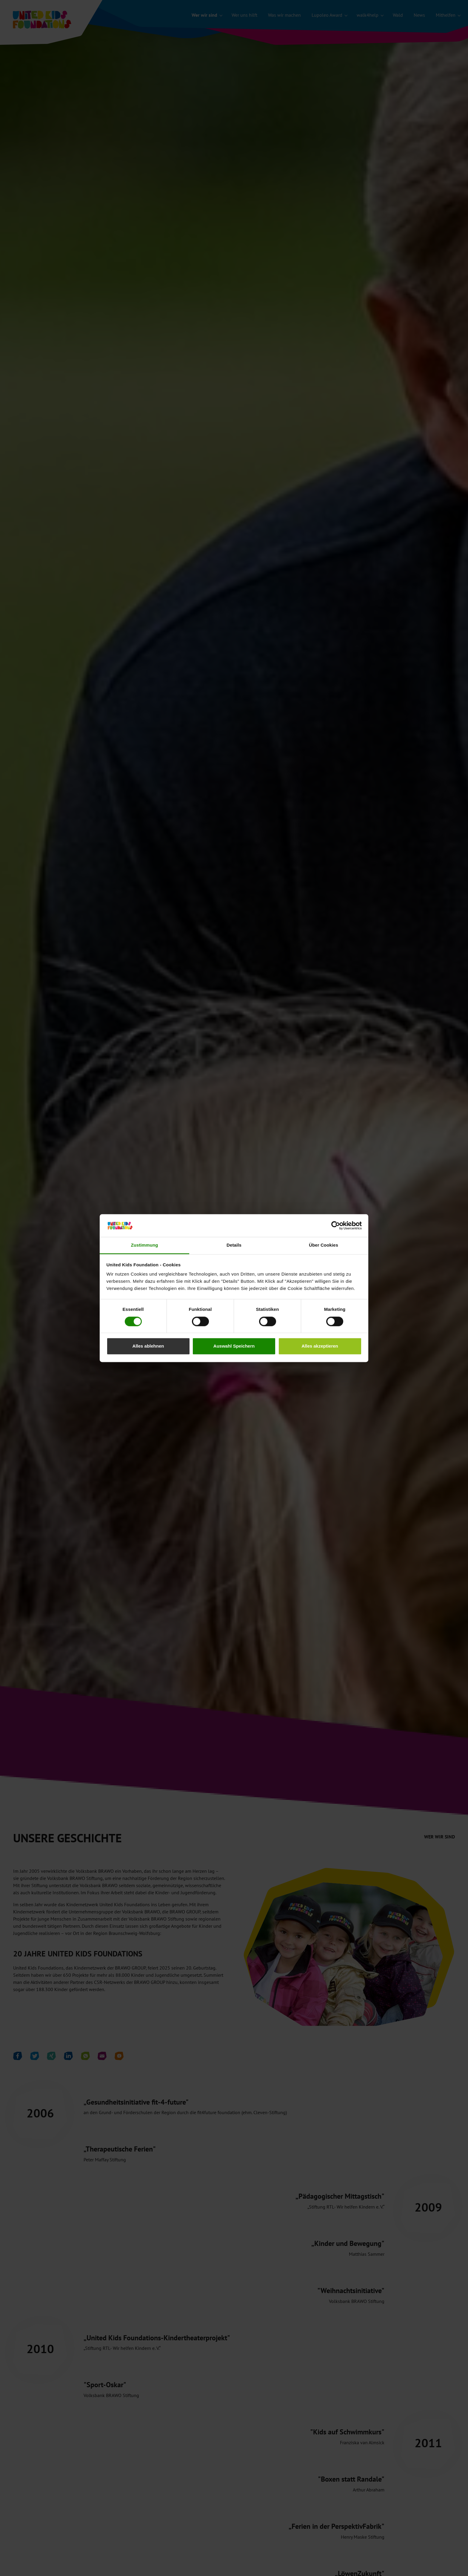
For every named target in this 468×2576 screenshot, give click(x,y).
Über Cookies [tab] (323, 1245)
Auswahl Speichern (234, 1346)
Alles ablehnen (148, 1346)
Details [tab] (234, 1245)
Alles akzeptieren (319, 1346)
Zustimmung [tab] (144, 1245)
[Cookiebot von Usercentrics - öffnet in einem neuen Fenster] (336, 1225)
